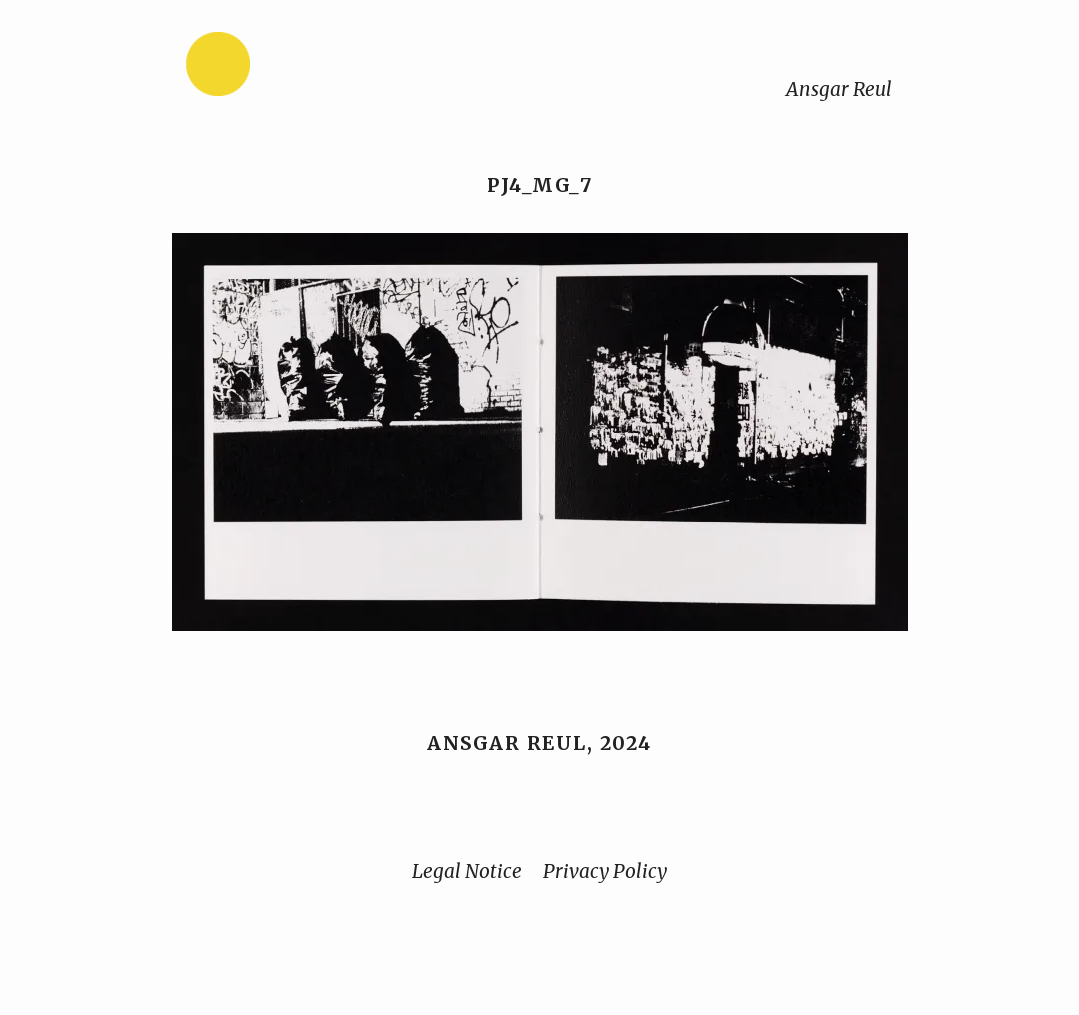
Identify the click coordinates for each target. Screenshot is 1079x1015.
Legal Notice (467, 871)
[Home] (281, 68)
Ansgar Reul (839, 89)
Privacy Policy (605, 871)
